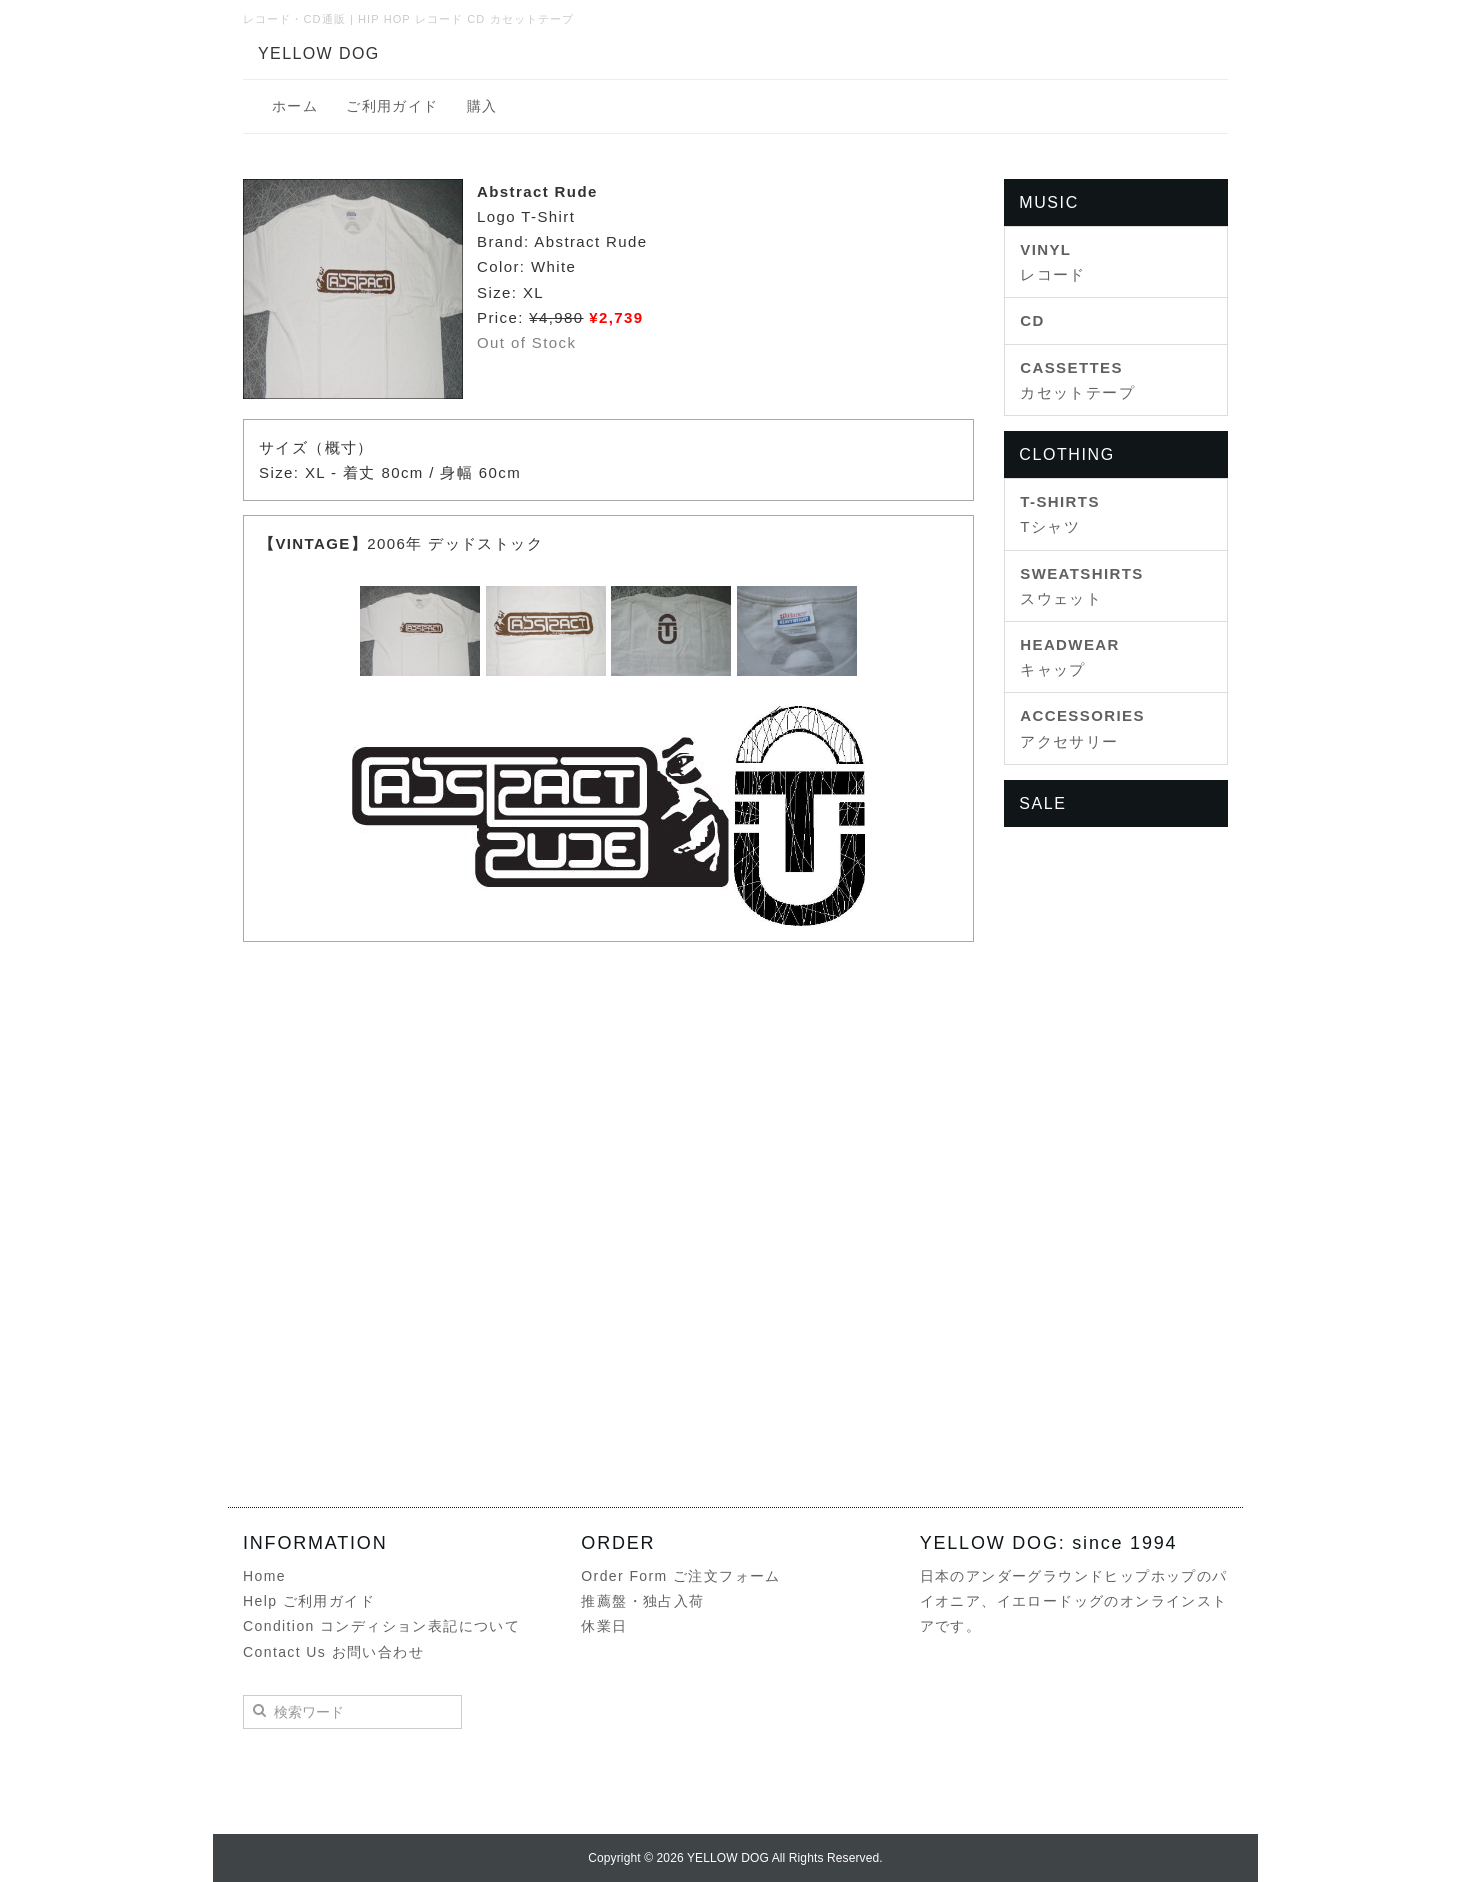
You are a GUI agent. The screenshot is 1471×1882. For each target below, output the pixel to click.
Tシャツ (1060, 514)
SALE (1042, 803)
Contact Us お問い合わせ (333, 1652)
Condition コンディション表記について (381, 1626)
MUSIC (1049, 202)
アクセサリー (1082, 728)
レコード (1053, 262)
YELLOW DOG (319, 53)
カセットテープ (1077, 380)
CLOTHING (1066, 454)
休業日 (604, 1626)
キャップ (1070, 657)
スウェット (1081, 586)
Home (264, 1576)
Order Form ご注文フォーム (680, 1576)
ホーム (295, 106)
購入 (482, 106)
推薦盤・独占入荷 (642, 1601)
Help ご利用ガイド (309, 1601)
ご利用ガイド (392, 106)
